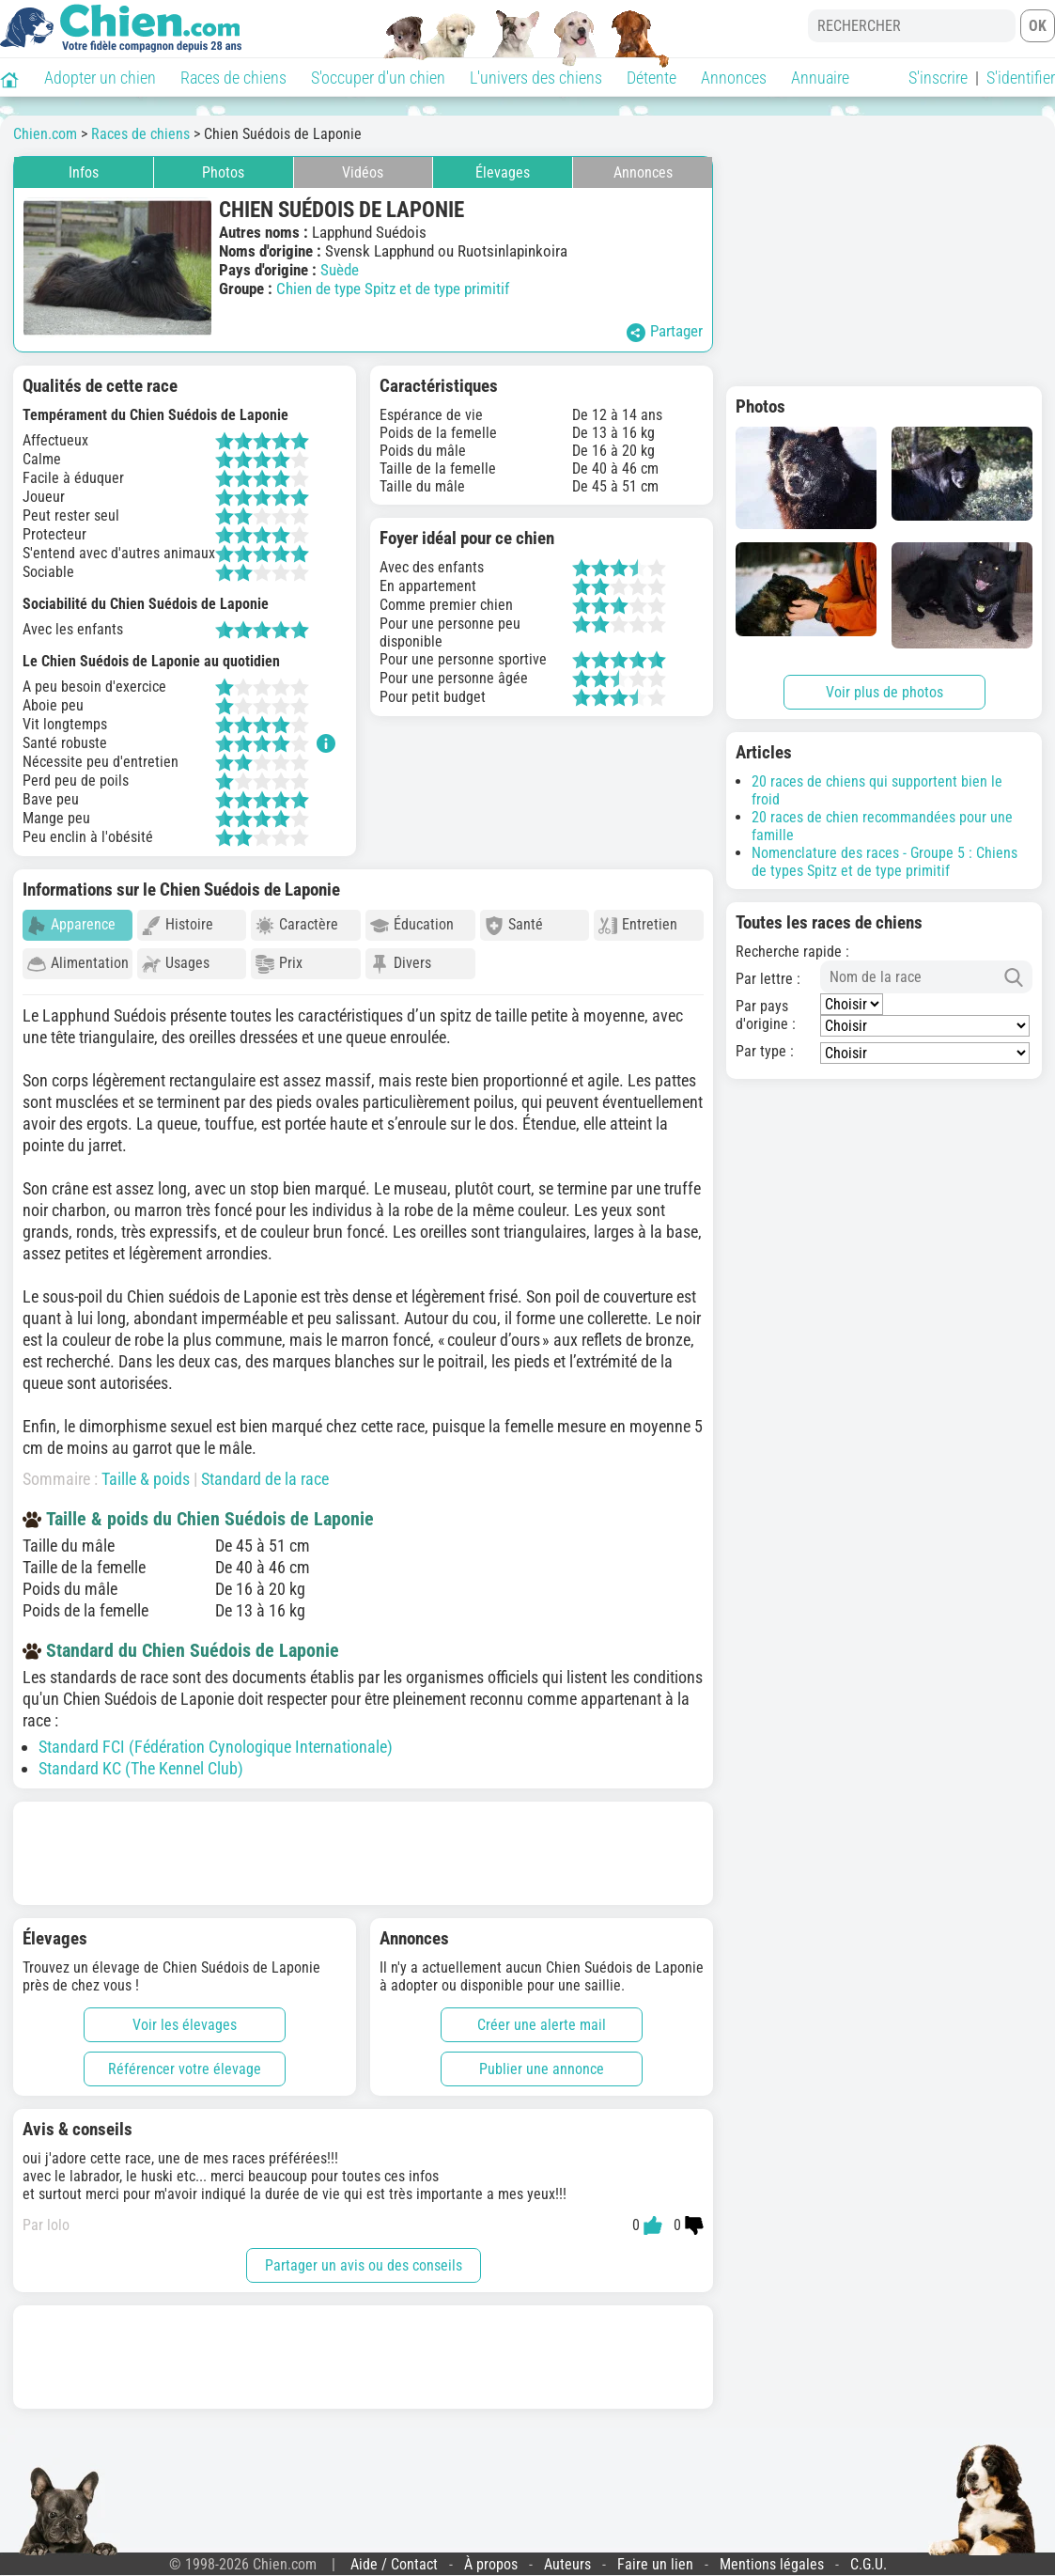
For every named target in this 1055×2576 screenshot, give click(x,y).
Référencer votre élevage (184, 2060)
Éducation (412, 925)
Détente (651, 77)
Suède (339, 269)
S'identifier (1020, 77)
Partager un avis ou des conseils (363, 2257)
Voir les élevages (184, 2016)
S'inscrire (938, 77)
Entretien (637, 925)
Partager (665, 331)
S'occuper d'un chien (378, 77)
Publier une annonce (541, 2060)
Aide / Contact (394, 2556)
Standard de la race (265, 1470)
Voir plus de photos (884, 692)
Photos (223, 172)
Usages (175, 964)
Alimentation (78, 964)
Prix (279, 964)
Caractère (297, 925)
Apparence (71, 925)
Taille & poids (145, 1470)
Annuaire (820, 77)
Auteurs (567, 2556)
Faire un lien (655, 2556)
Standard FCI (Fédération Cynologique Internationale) (216, 1738)
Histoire (177, 925)
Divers (400, 964)
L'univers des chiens (536, 77)
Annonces (734, 77)
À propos (491, 2556)
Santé (514, 925)
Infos (84, 172)
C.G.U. (868, 2556)
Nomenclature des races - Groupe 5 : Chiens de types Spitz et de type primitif (884, 862)
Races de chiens (233, 77)
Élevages (502, 172)
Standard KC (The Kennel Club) (141, 1760)
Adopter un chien (100, 77)
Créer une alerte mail (541, 2016)
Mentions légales (772, 2556)
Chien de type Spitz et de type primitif (392, 288)
